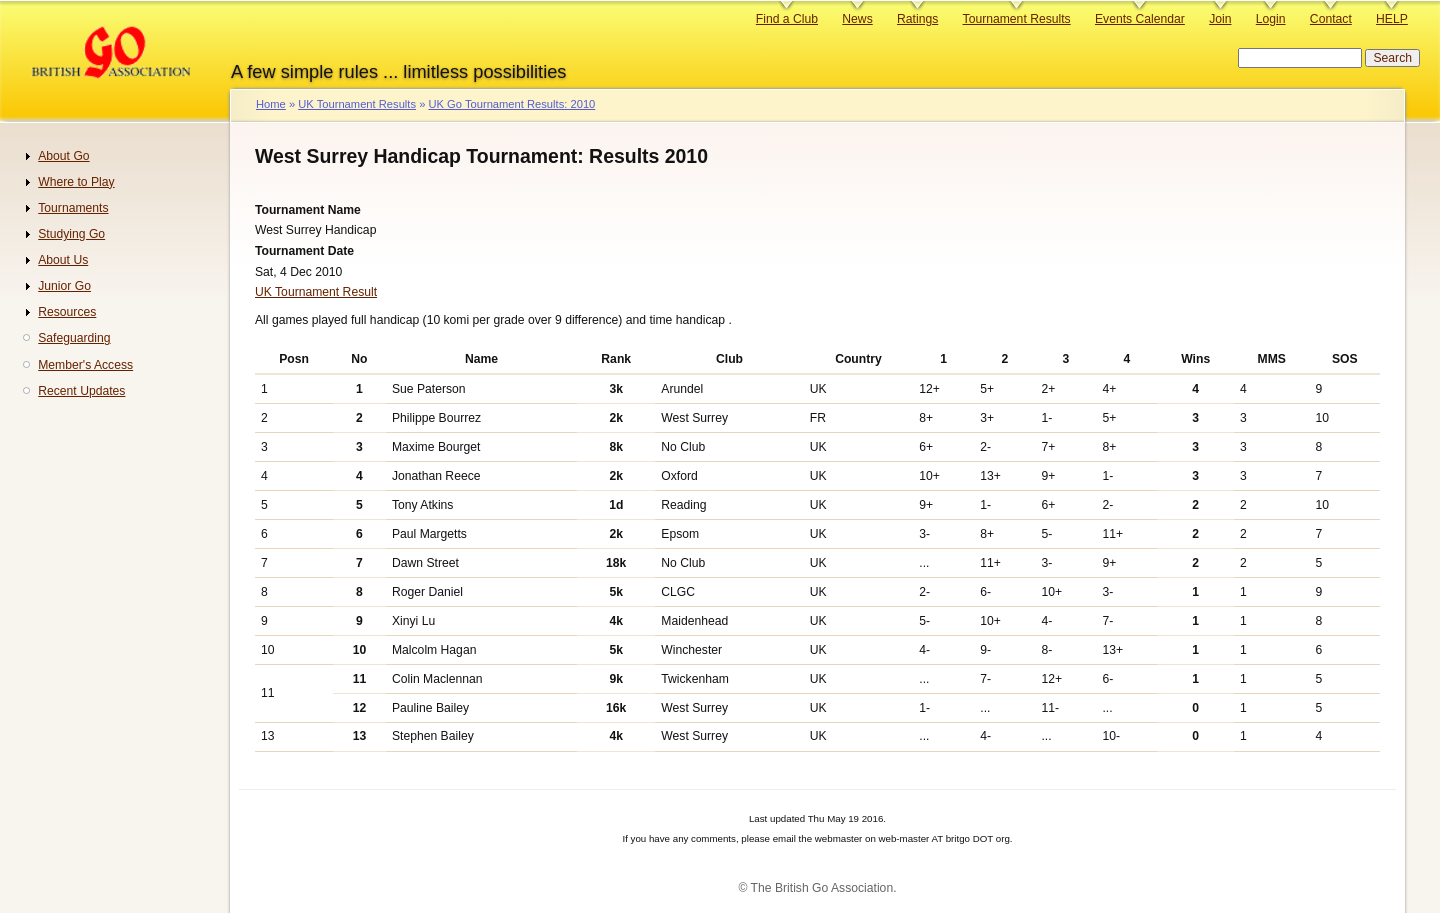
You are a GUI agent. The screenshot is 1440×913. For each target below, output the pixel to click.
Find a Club (787, 19)
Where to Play (76, 182)
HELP (1392, 19)
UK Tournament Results (357, 104)
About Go (63, 156)
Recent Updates (81, 391)
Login (1271, 19)
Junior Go (64, 286)
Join (1220, 19)
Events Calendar (1140, 19)
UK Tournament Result (316, 292)
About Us (63, 260)
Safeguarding (74, 338)
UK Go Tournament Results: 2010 (511, 104)
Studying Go (71, 234)
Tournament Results (1017, 19)
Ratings (917, 19)
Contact (1331, 19)
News (857, 19)
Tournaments (73, 208)
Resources (67, 312)
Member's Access (85, 365)
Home (271, 104)
